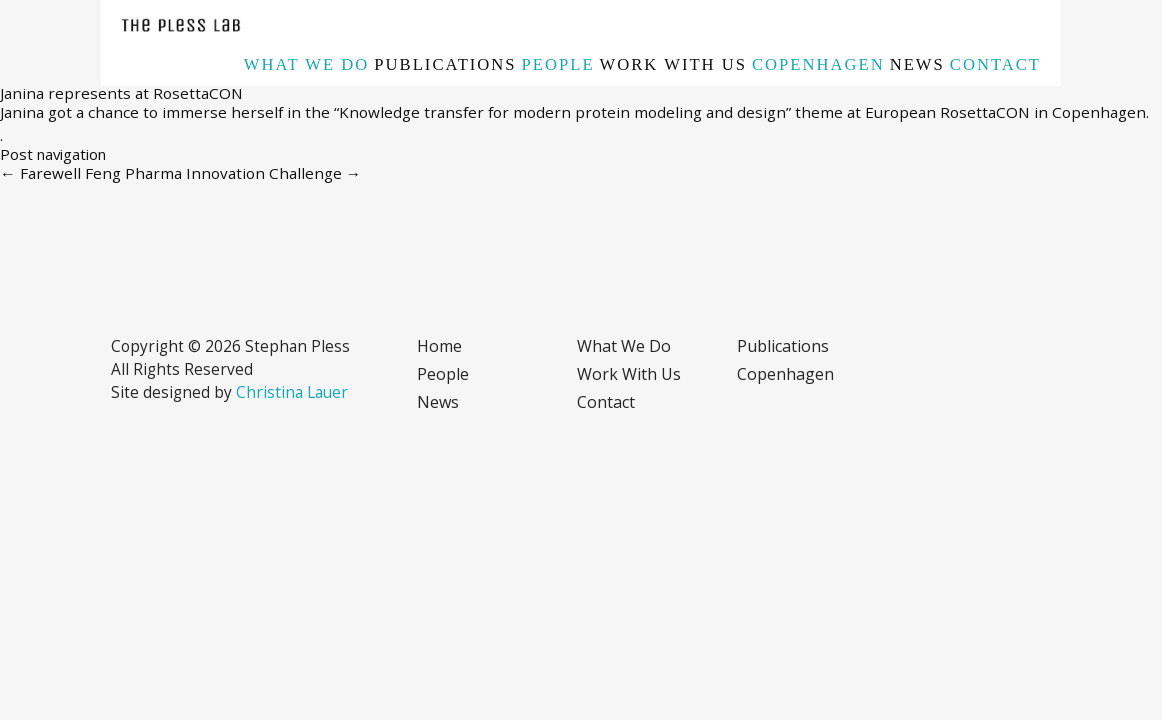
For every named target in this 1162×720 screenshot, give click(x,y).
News (917, 64)
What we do (307, 64)
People (558, 64)
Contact (995, 64)
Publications (445, 64)
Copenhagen (818, 64)
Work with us (673, 64)
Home (439, 346)
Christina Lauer (292, 392)
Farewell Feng (60, 173)
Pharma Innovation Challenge (243, 173)
